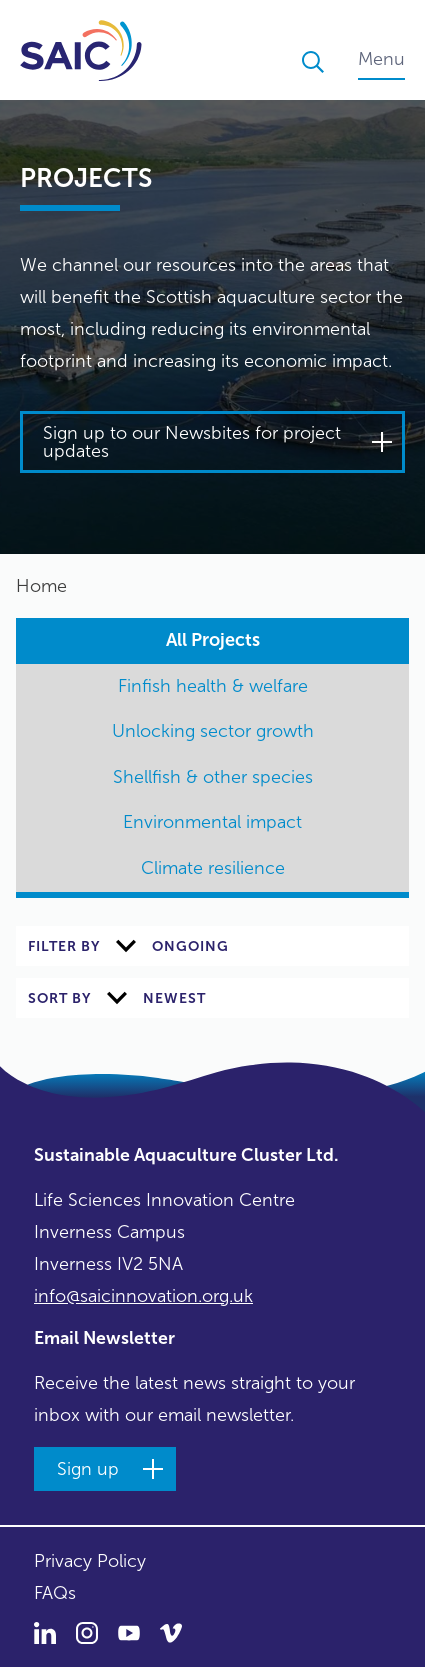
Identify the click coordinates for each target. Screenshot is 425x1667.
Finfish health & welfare (213, 686)
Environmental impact (212, 822)
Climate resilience (213, 868)
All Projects (213, 640)
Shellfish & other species (213, 777)
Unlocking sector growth (213, 731)
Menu (381, 59)
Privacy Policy (90, 1561)
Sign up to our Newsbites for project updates (192, 442)
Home (41, 586)
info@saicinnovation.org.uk (143, 1296)
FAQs (55, 1593)
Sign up (88, 1469)
